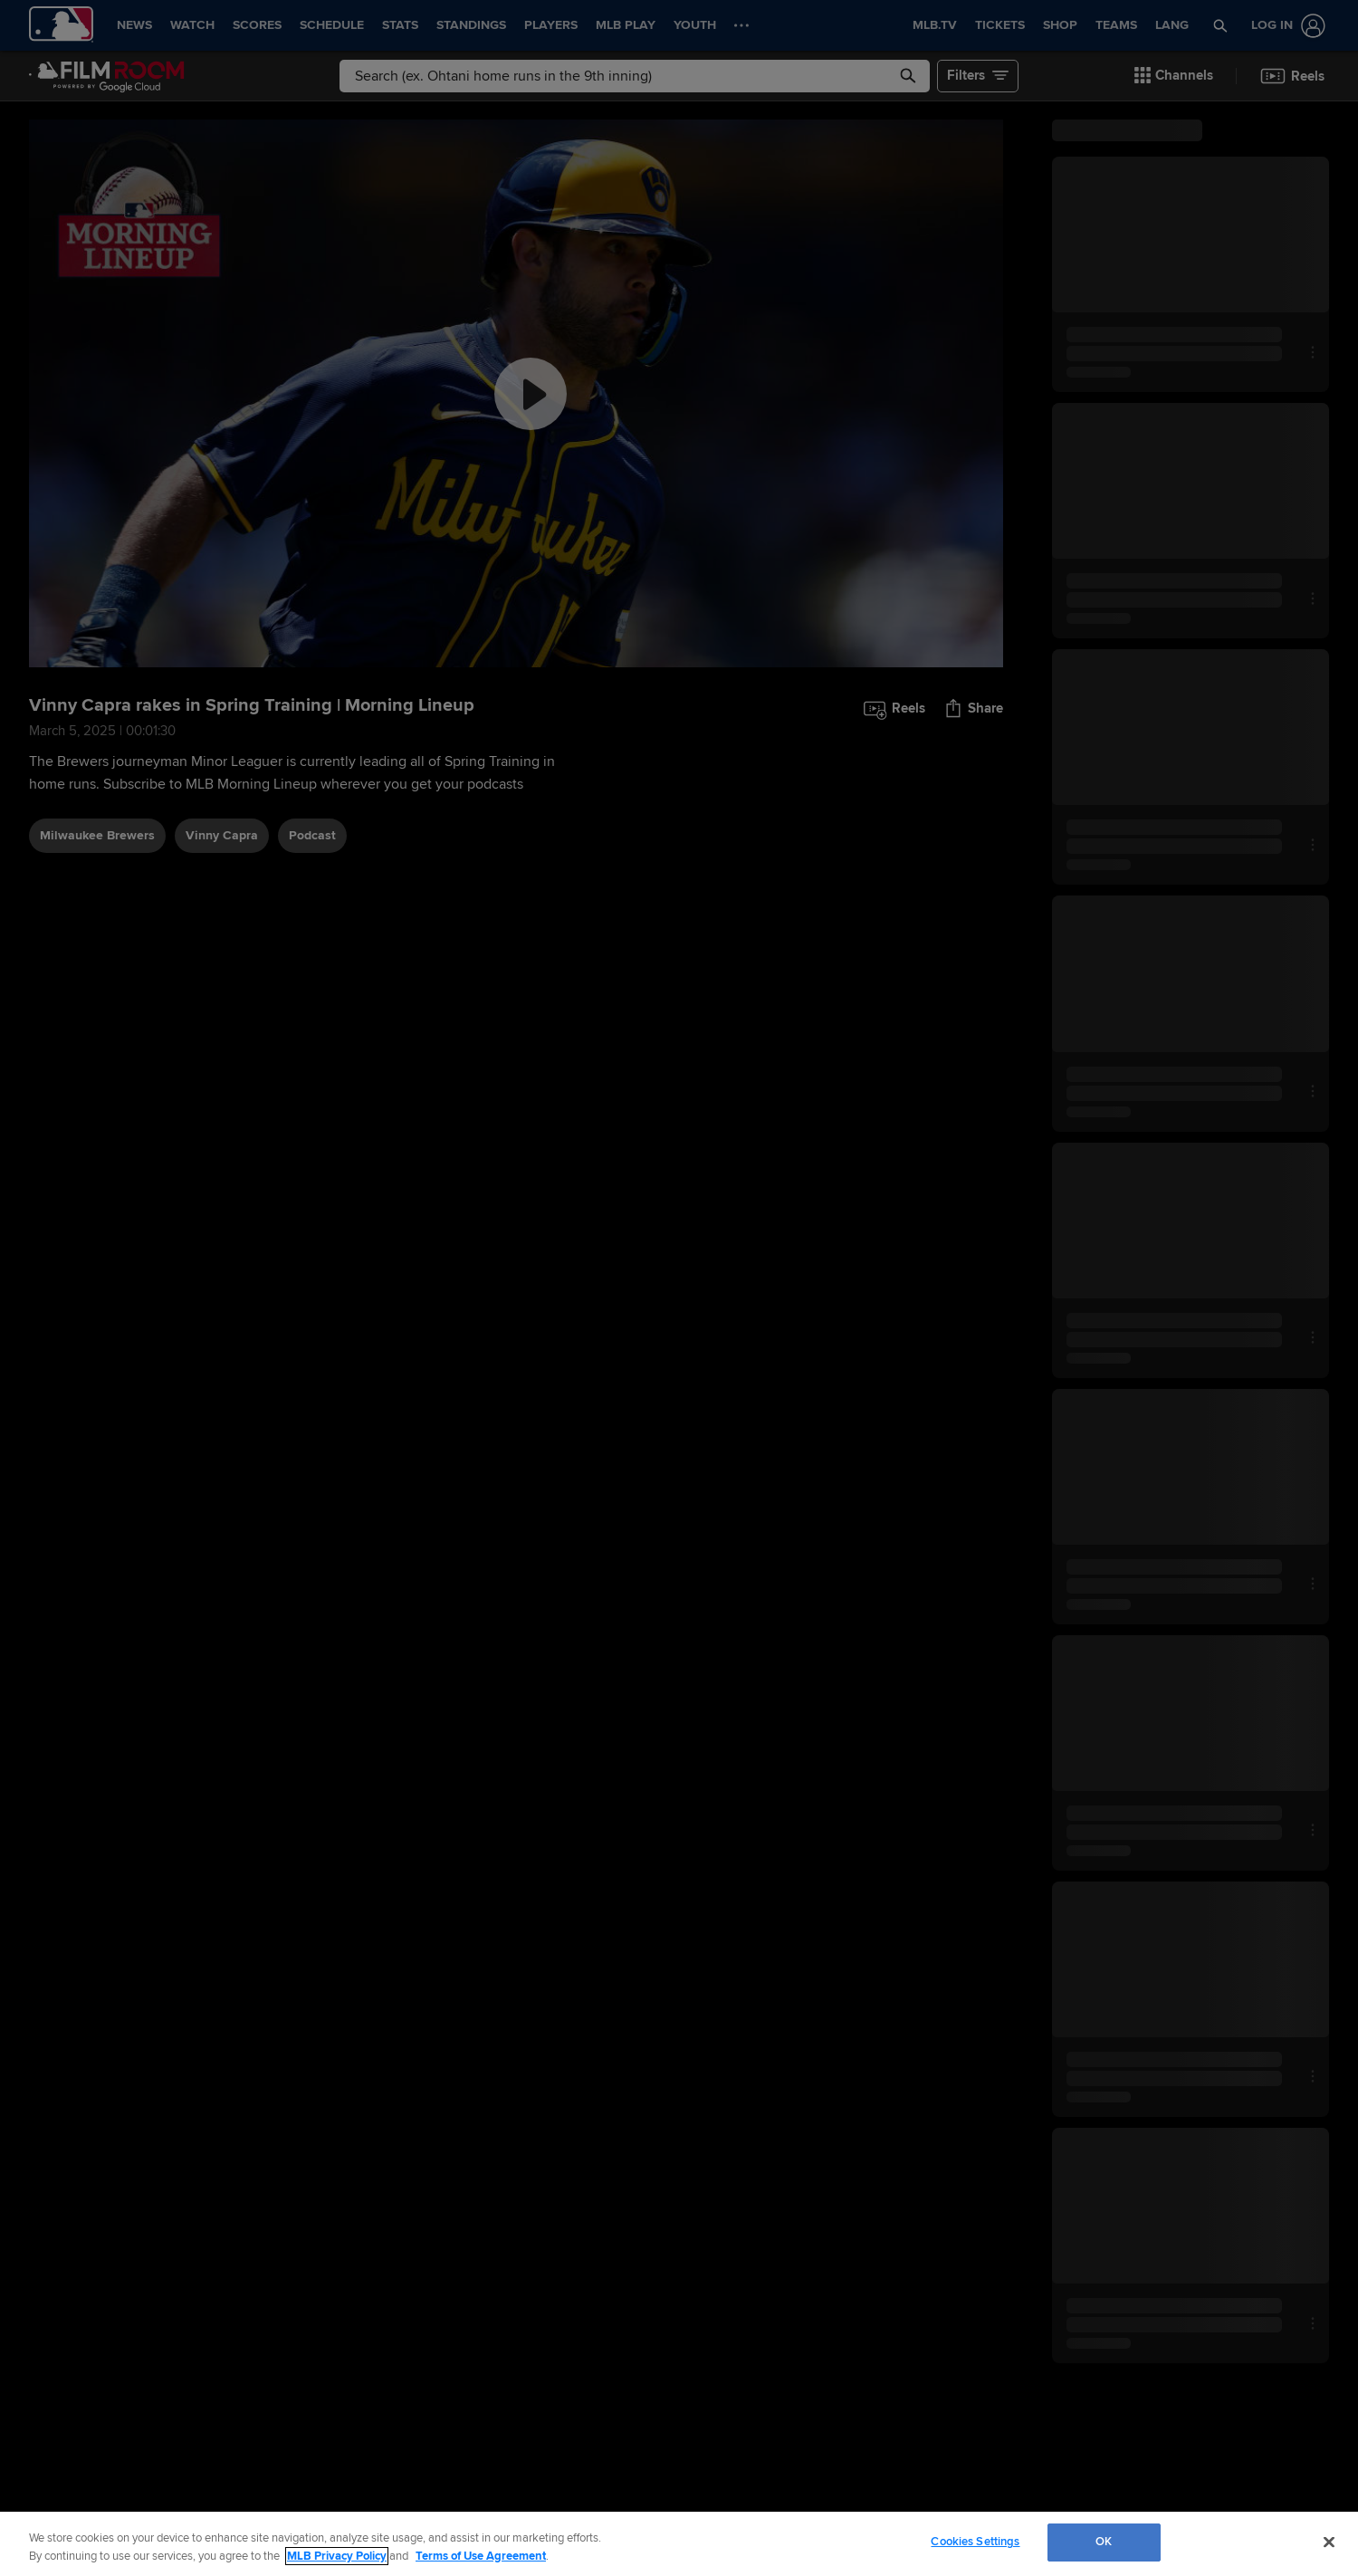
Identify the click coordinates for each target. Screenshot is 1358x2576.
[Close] (1329, 2542)
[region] (679, 2544)
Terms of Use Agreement (481, 2556)
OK (1103, 2541)
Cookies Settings (975, 2541)
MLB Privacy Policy (337, 2556)
